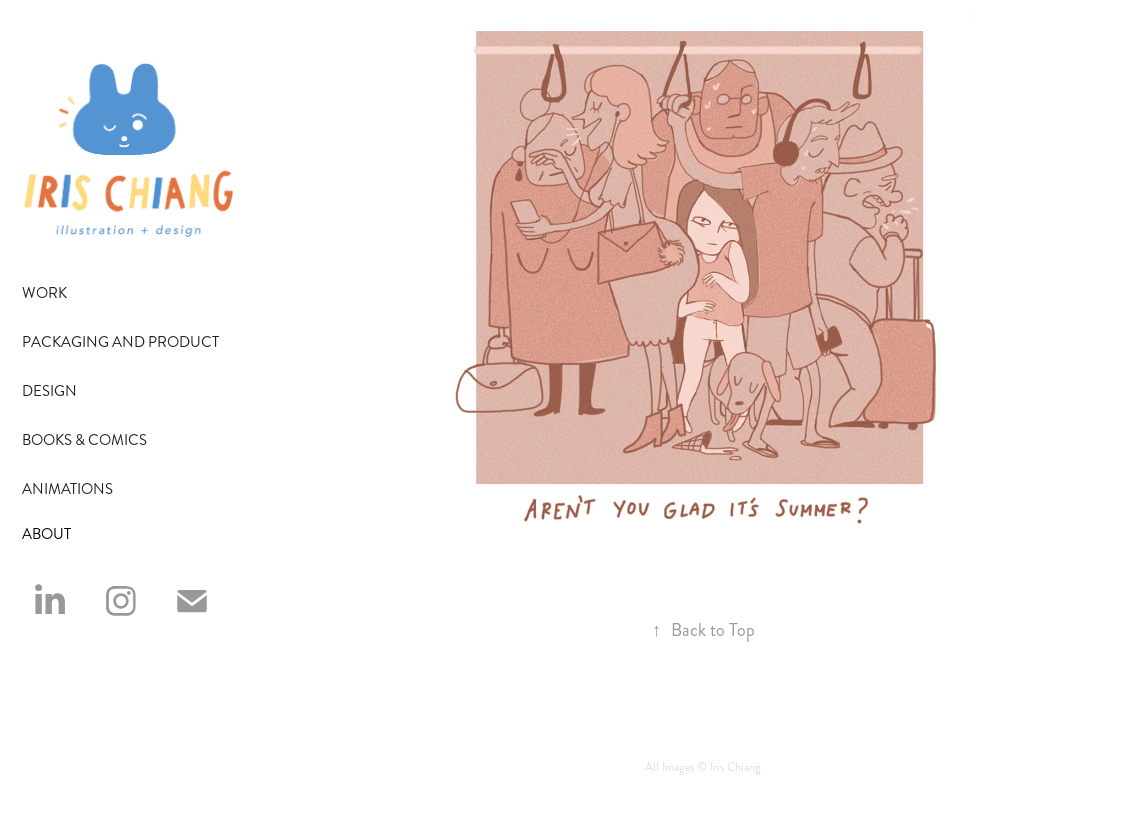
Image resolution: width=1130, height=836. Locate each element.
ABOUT (46, 534)
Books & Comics (84, 440)
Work (44, 293)
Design (49, 391)
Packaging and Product (120, 342)
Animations (67, 489)
